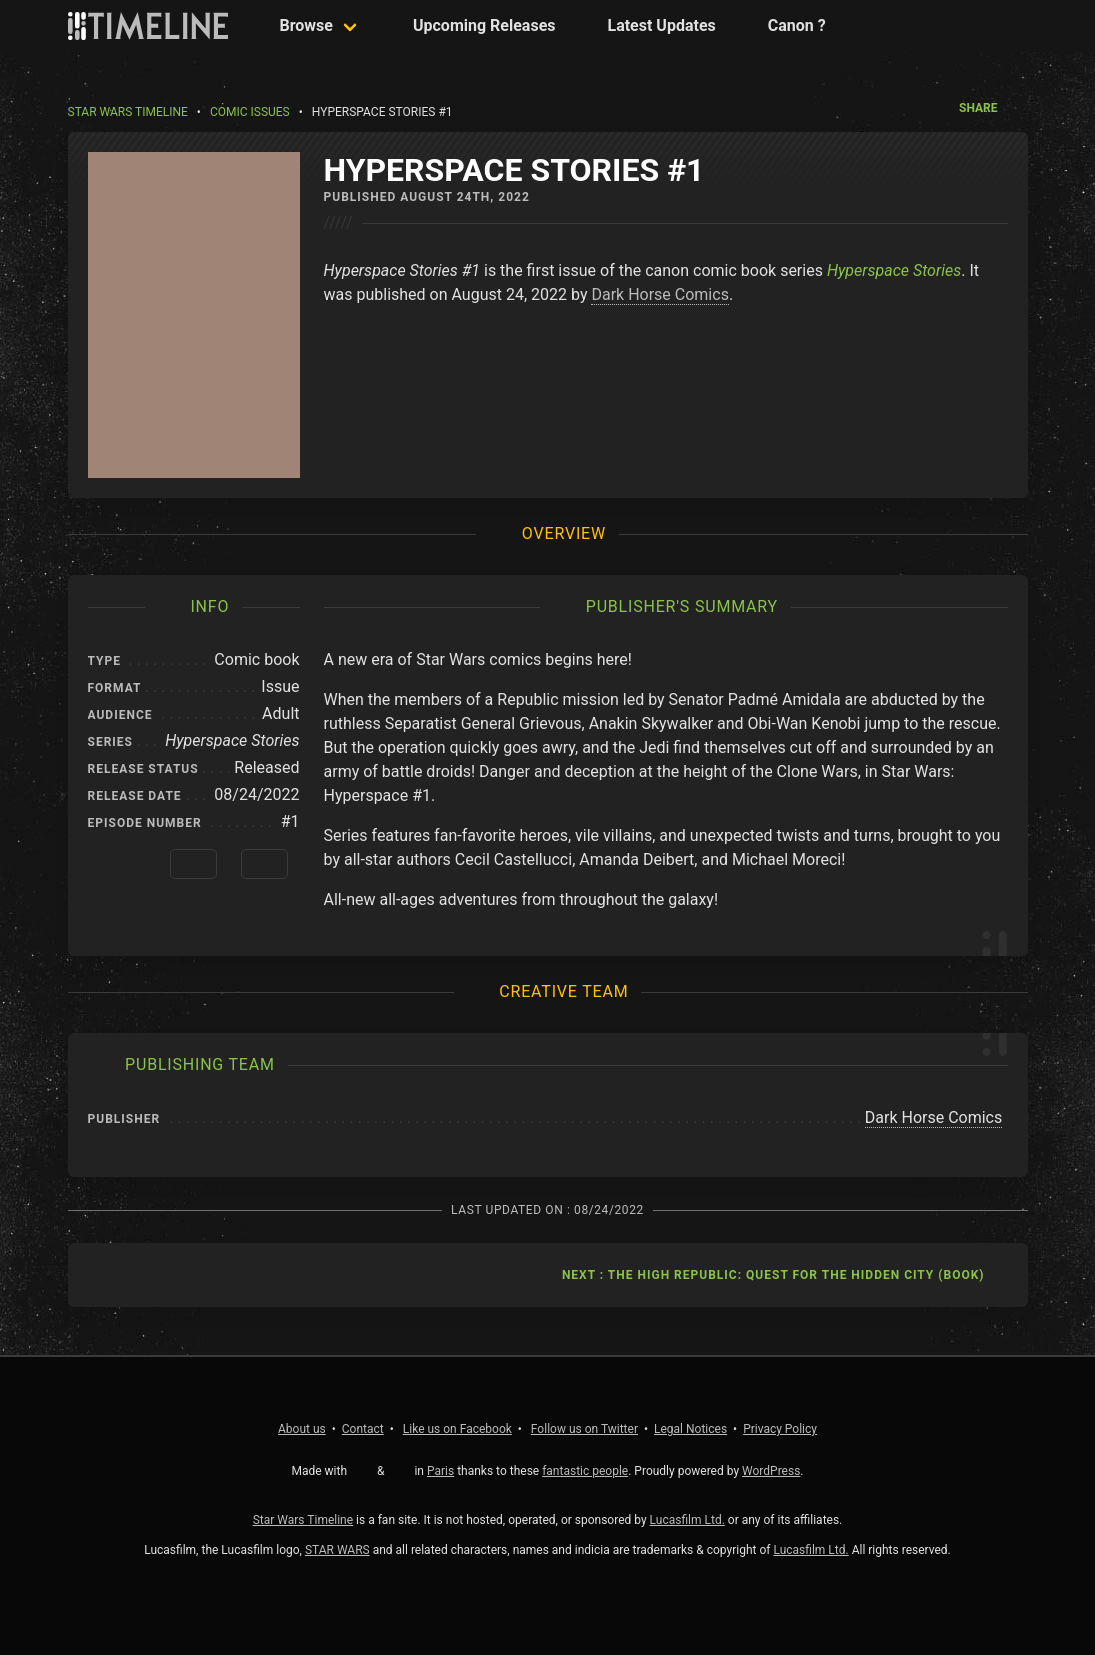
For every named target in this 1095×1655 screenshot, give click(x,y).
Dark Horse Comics (659, 294)
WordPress (771, 1471)
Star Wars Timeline (128, 112)
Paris (440, 1471)
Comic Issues (250, 112)
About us (302, 1429)
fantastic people (585, 1471)
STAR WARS (337, 1550)
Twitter (584, 1429)
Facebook (457, 1429)
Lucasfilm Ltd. (687, 1520)
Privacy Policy (780, 1429)
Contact (363, 1429)
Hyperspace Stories (894, 270)
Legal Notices (690, 1429)
